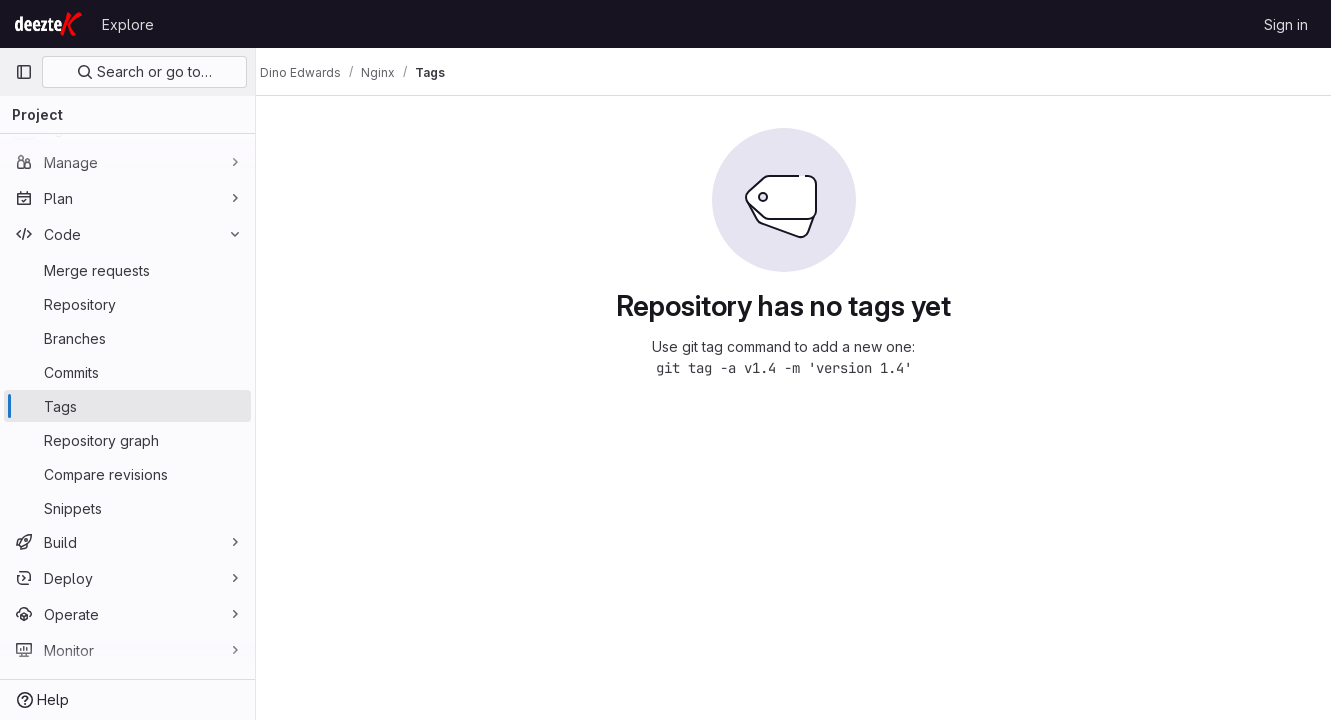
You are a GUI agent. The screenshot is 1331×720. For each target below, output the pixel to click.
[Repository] (127, 304)
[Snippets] (127, 508)
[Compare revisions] (127, 474)
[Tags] (127, 406)
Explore (128, 24)
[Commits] (127, 372)
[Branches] (127, 338)
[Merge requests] (127, 270)
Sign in (1286, 24)
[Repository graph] (127, 440)
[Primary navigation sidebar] (24, 72)
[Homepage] (48, 24)
